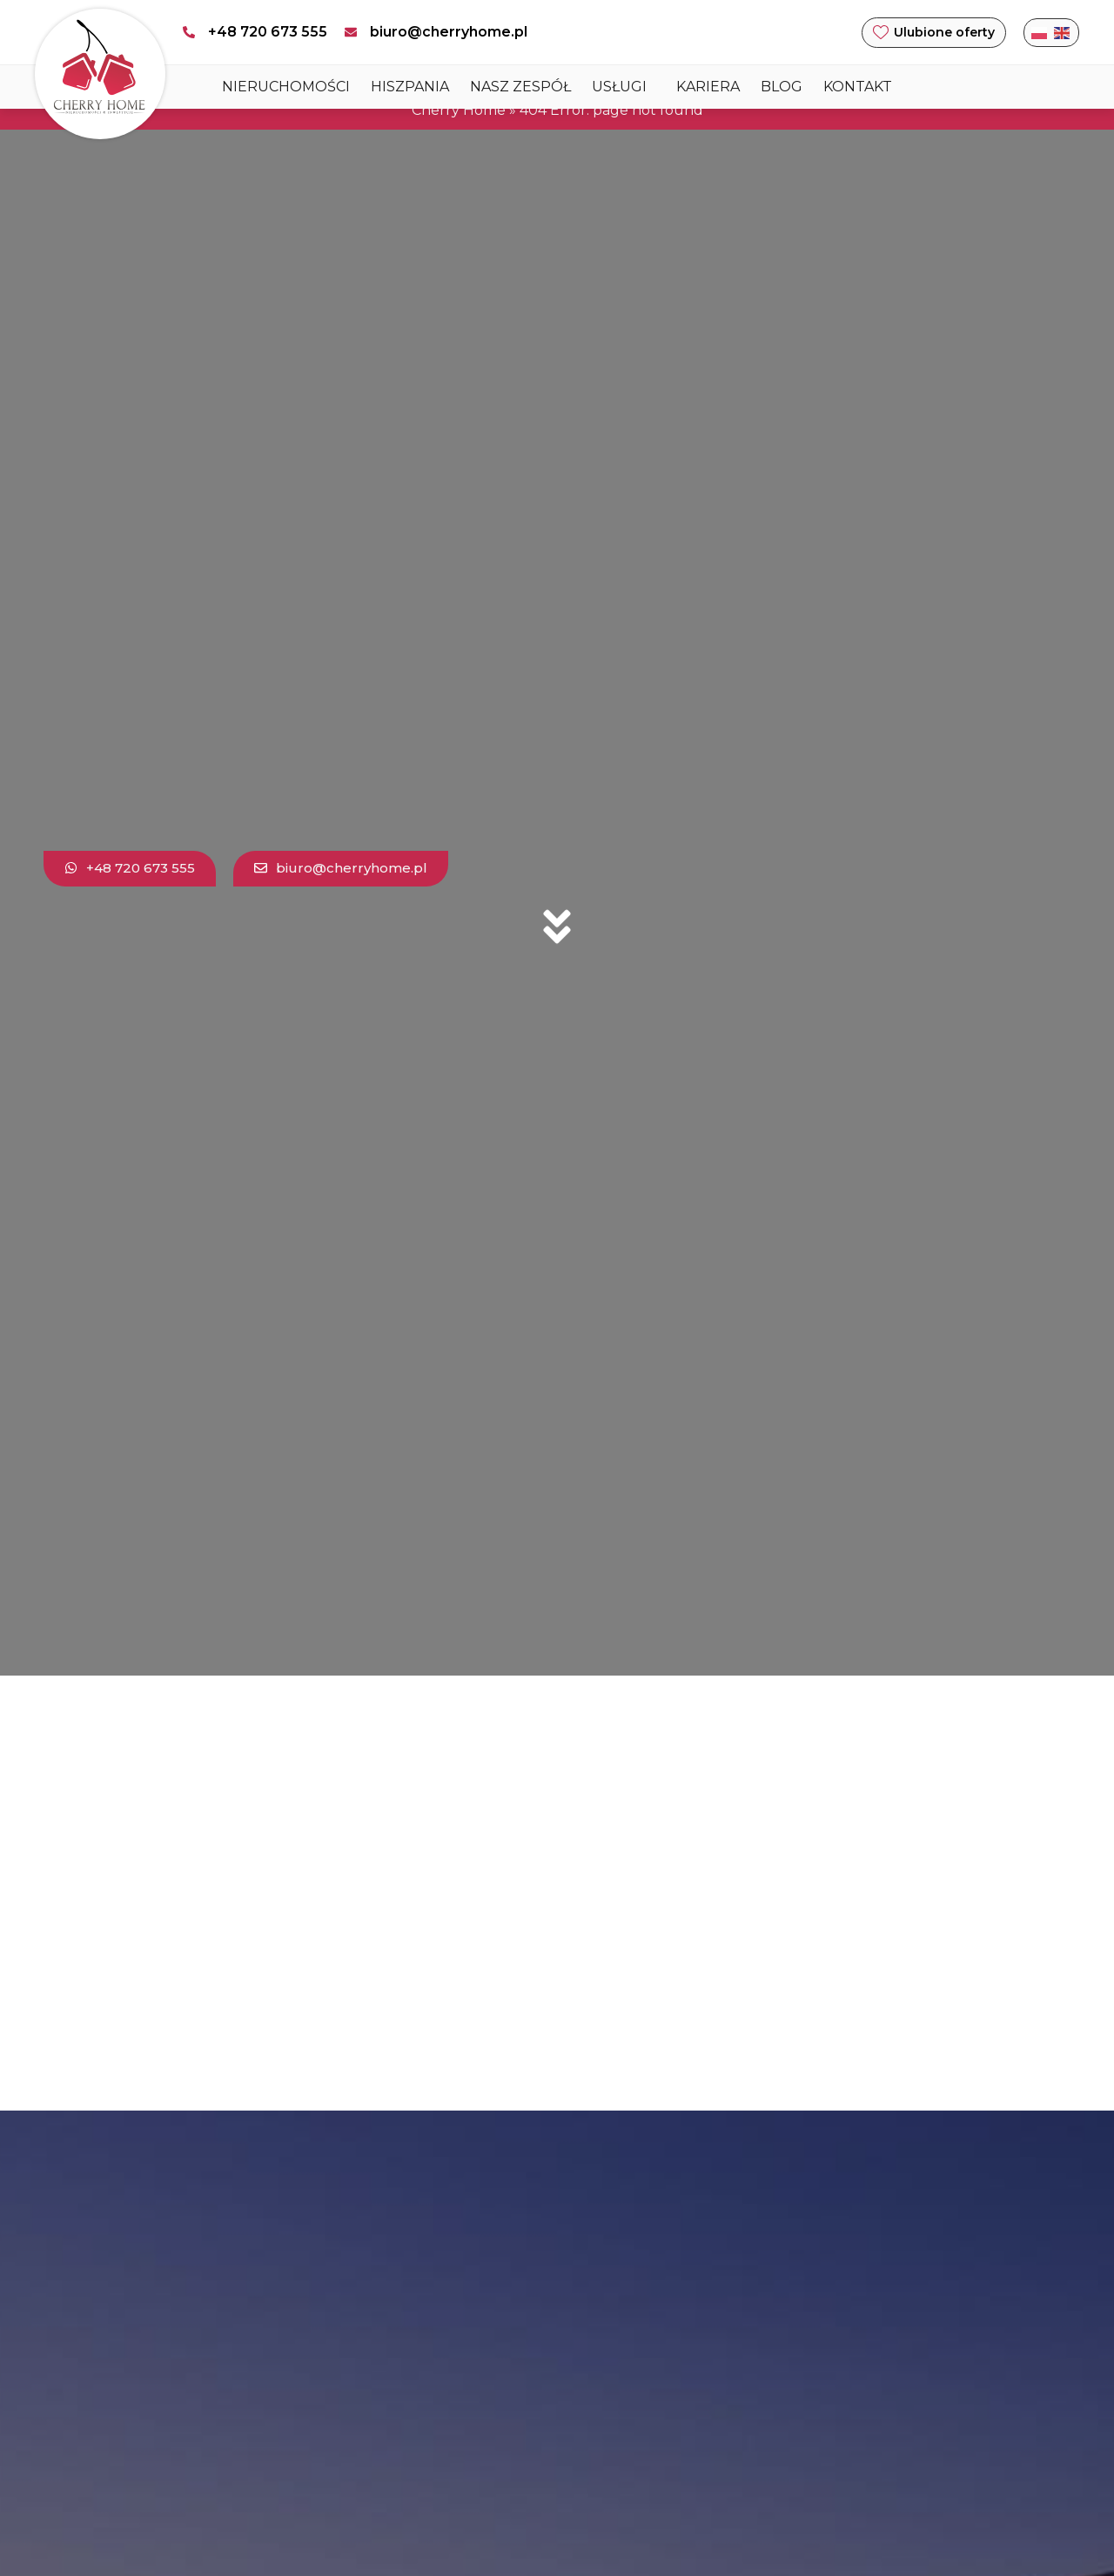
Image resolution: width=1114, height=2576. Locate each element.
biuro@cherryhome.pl (448, 31)
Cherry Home (459, 110)
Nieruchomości (286, 86)
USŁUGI (623, 87)
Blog (781, 86)
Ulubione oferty (944, 32)
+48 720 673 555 (267, 31)
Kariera (708, 86)
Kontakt (857, 86)
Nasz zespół (520, 86)
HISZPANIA (410, 86)
